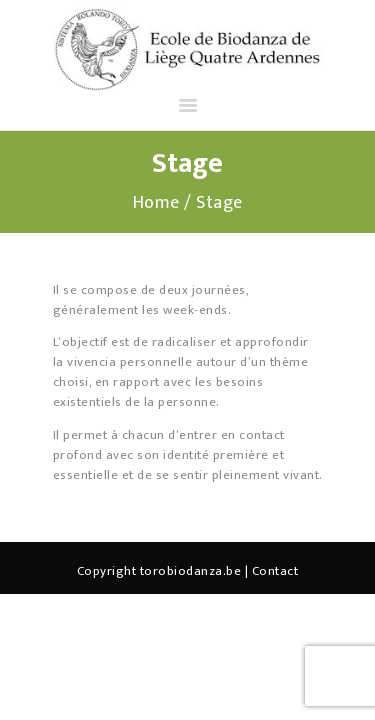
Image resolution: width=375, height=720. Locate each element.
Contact (275, 571)
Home (156, 203)
